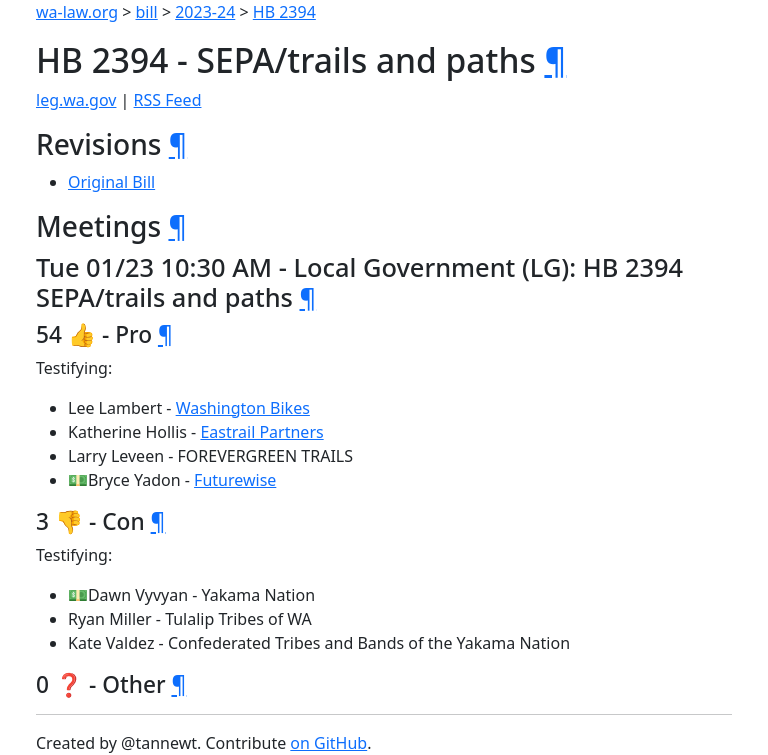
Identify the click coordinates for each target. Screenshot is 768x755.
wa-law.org (77, 12)
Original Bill (111, 182)
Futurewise (235, 480)
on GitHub (328, 743)
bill (147, 12)
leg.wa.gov (76, 100)
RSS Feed (168, 100)
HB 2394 (284, 12)
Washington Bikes (243, 408)
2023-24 (205, 12)
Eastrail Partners (261, 432)
